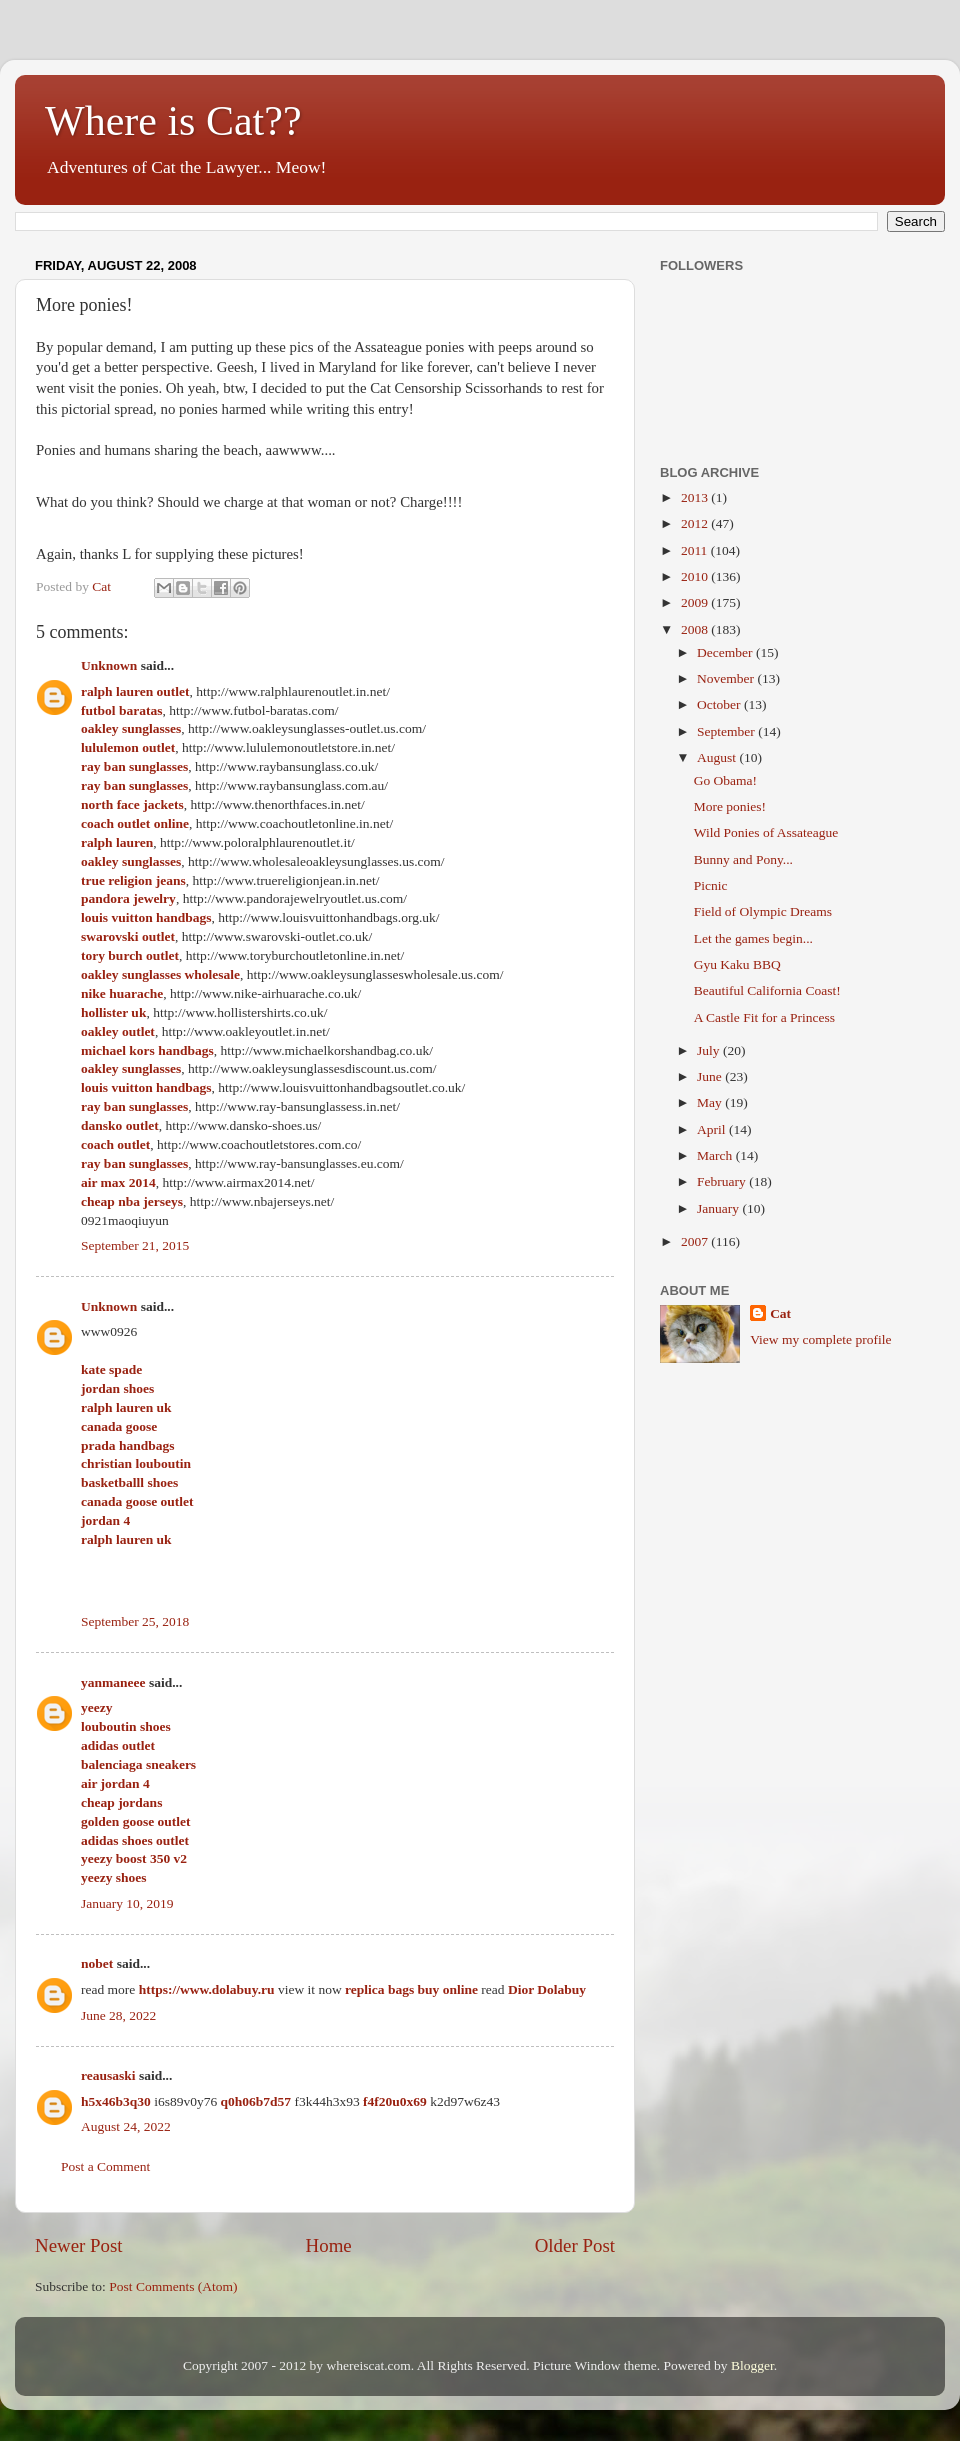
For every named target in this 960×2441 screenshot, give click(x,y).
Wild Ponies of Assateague (766, 832)
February (723, 1181)
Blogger (752, 2365)
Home (329, 2245)
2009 (696, 602)
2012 (696, 523)
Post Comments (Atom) (173, 2286)
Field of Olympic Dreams (763, 911)
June (711, 1076)
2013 (696, 497)
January (719, 1208)
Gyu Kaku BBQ (737, 964)
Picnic (711, 885)
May (711, 1102)
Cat (780, 1313)
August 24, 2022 (126, 2126)
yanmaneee (113, 1682)
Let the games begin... (753, 938)
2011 (696, 550)
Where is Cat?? (173, 121)
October (720, 704)
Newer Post (79, 2245)
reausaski (108, 2075)
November (727, 678)
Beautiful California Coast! (767, 990)
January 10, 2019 (127, 1903)
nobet (97, 1963)
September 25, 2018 (135, 1621)
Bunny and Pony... (743, 859)
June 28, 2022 (118, 2015)
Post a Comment (105, 2166)
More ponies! (730, 806)
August (718, 757)
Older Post (575, 2245)
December (726, 652)
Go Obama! (725, 780)
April (713, 1129)
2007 (696, 1241)
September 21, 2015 (135, 1245)
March (716, 1155)
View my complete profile (820, 1339)
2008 (696, 629)
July (710, 1050)
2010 (696, 576)
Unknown (109, 665)
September (727, 731)
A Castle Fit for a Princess (764, 1017)
